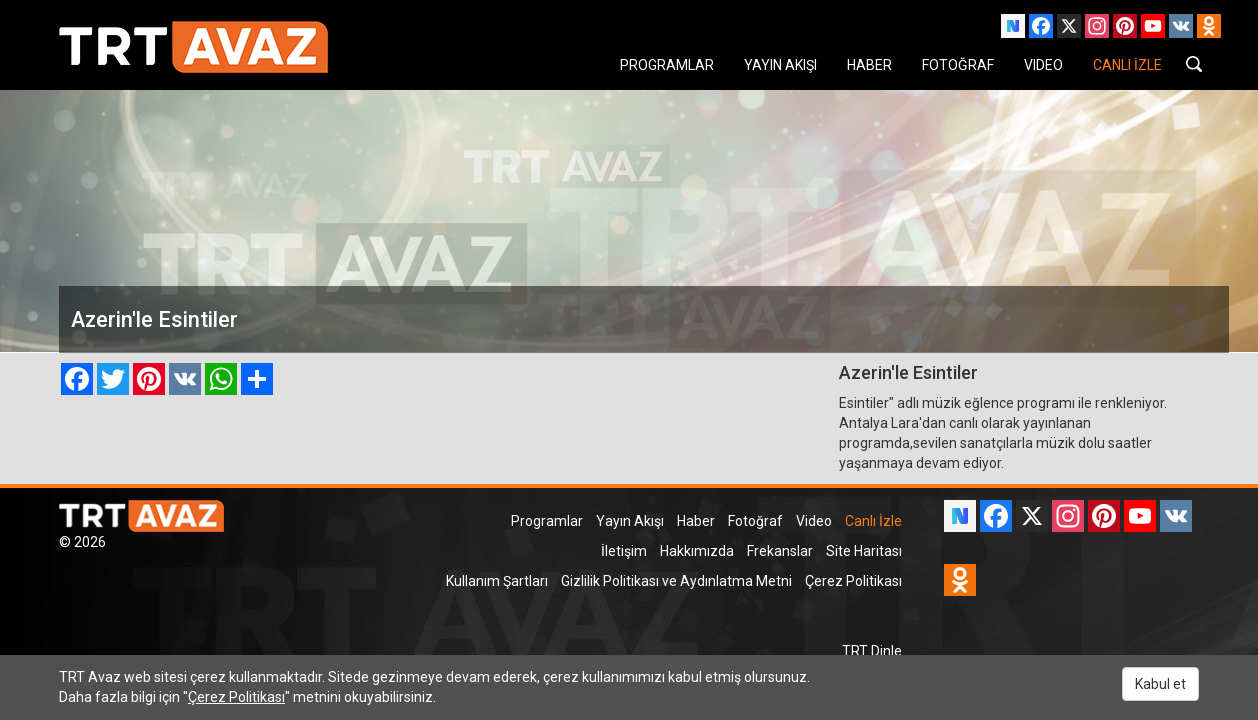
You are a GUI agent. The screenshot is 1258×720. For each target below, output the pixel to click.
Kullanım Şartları (497, 581)
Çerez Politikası (853, 581)
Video (814, 521)
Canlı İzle (873, 521)
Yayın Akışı (630, 521)
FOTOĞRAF (958, 65)
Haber (696, 521)
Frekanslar (780, 551)
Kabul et (1160, 684)
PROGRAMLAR (667, 65)
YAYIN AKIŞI (780, 65)
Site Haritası (864, 551)
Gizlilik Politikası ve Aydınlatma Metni (676, 581)
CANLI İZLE (1127, 65)
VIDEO (1043, 65)
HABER (869, 65)
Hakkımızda (697, 551)
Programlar (547, 521)
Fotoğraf (755, 521)
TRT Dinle (872, 651)
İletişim (624, 551)
